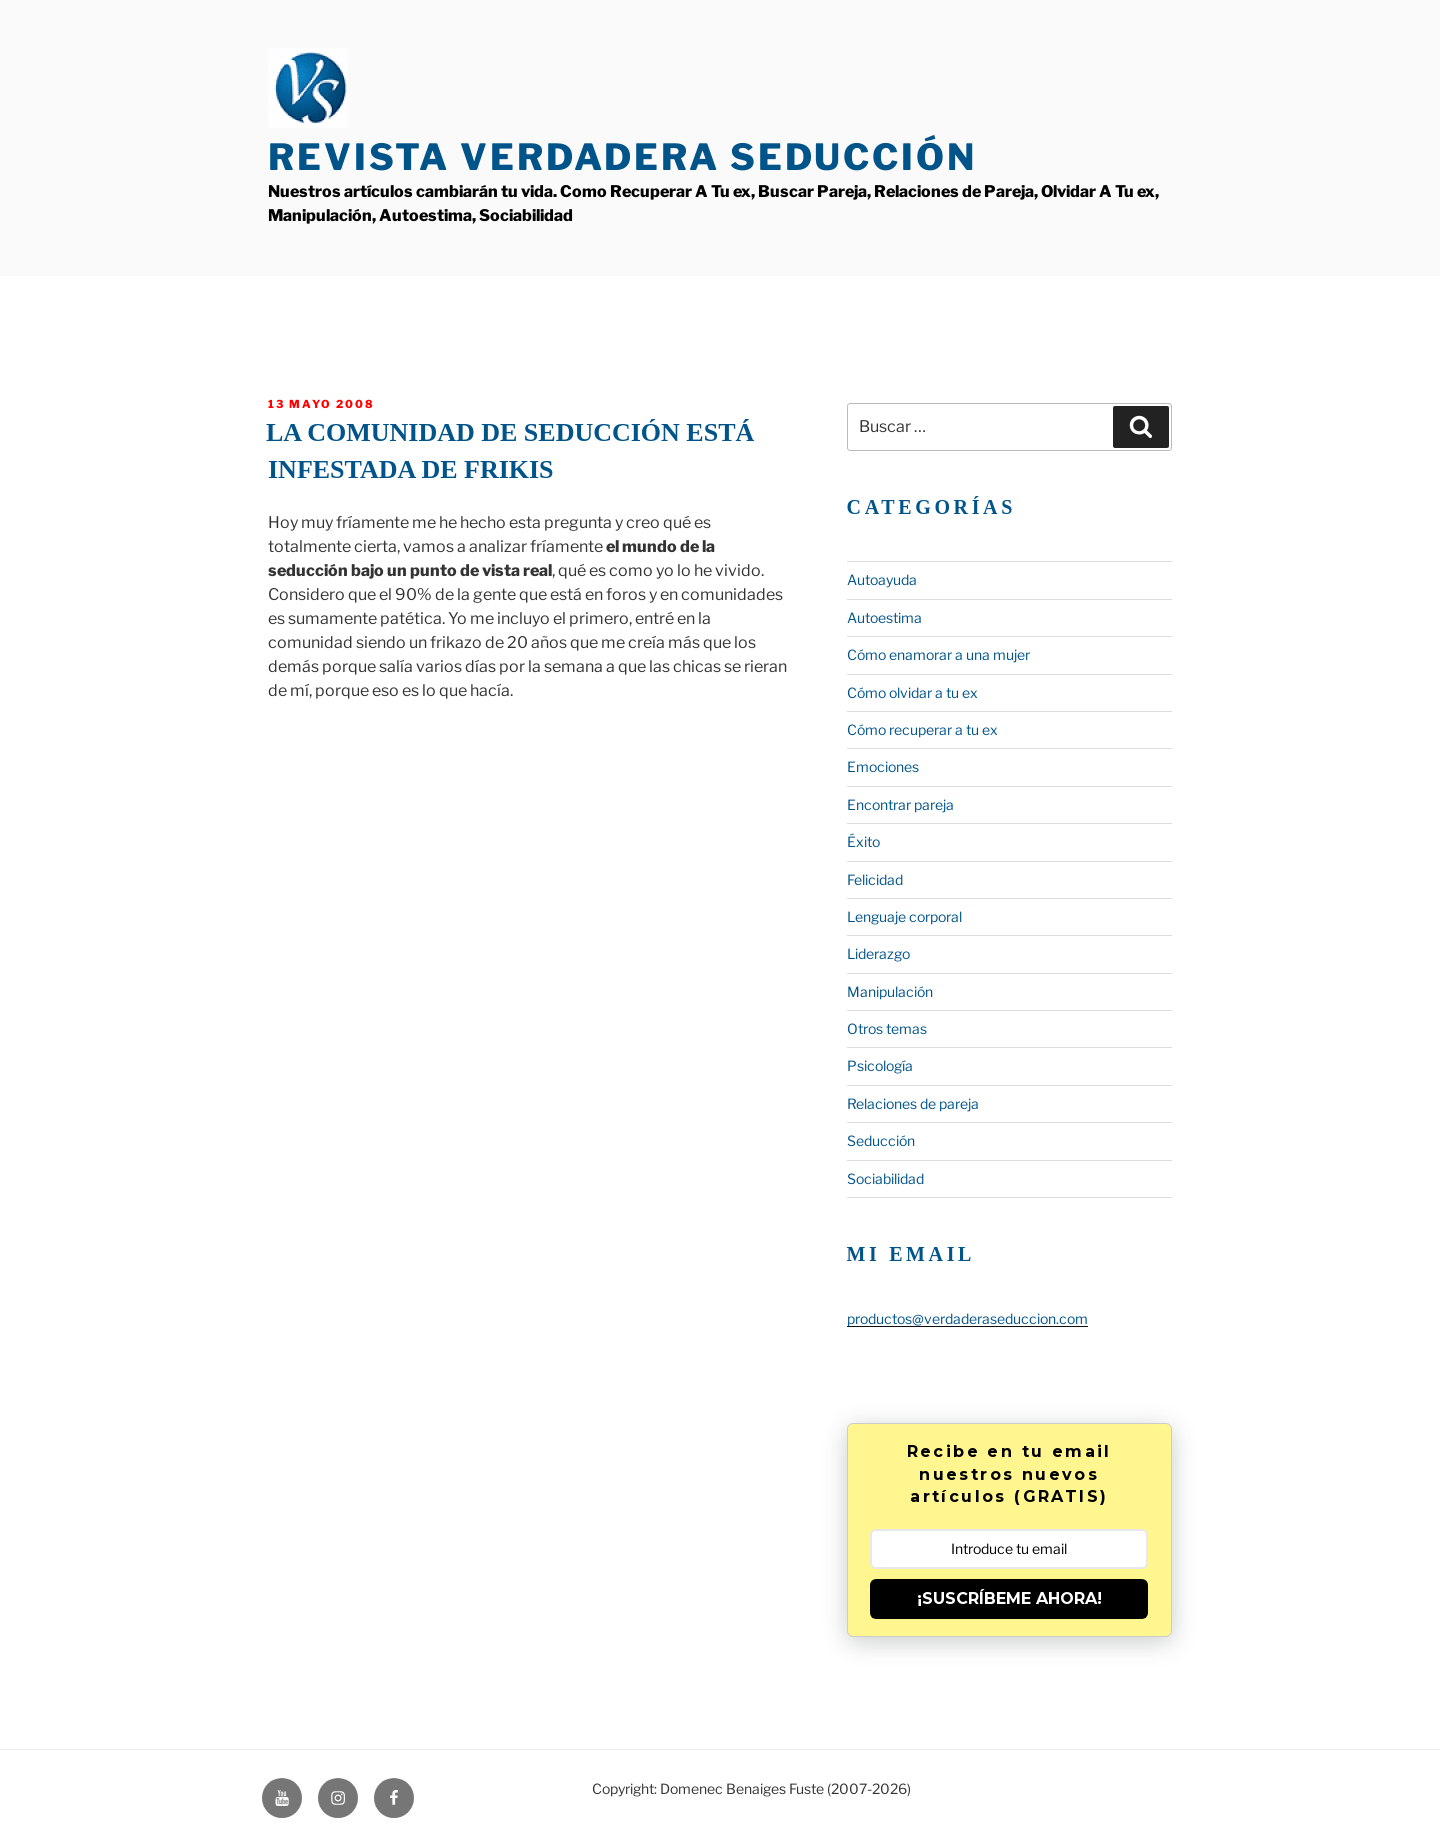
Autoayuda (882, 579)
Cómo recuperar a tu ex (922, 729)
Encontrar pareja (900, 804)
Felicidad (875, 879)
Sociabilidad (885, 1178)
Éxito (863, 841)
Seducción (881, 1140)
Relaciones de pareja (913, 1103)
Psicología (880, 1065)
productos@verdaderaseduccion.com (967, 1318)
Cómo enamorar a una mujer (938, 654)
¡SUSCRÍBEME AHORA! (1009, 1598)
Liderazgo (878, 953)
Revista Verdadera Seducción (622, 157)
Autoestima (884, 617)
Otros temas (887, 1028)
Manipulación (890, 991)
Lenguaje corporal (904, 916)
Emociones (883, 766)
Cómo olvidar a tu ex (912, 692)
